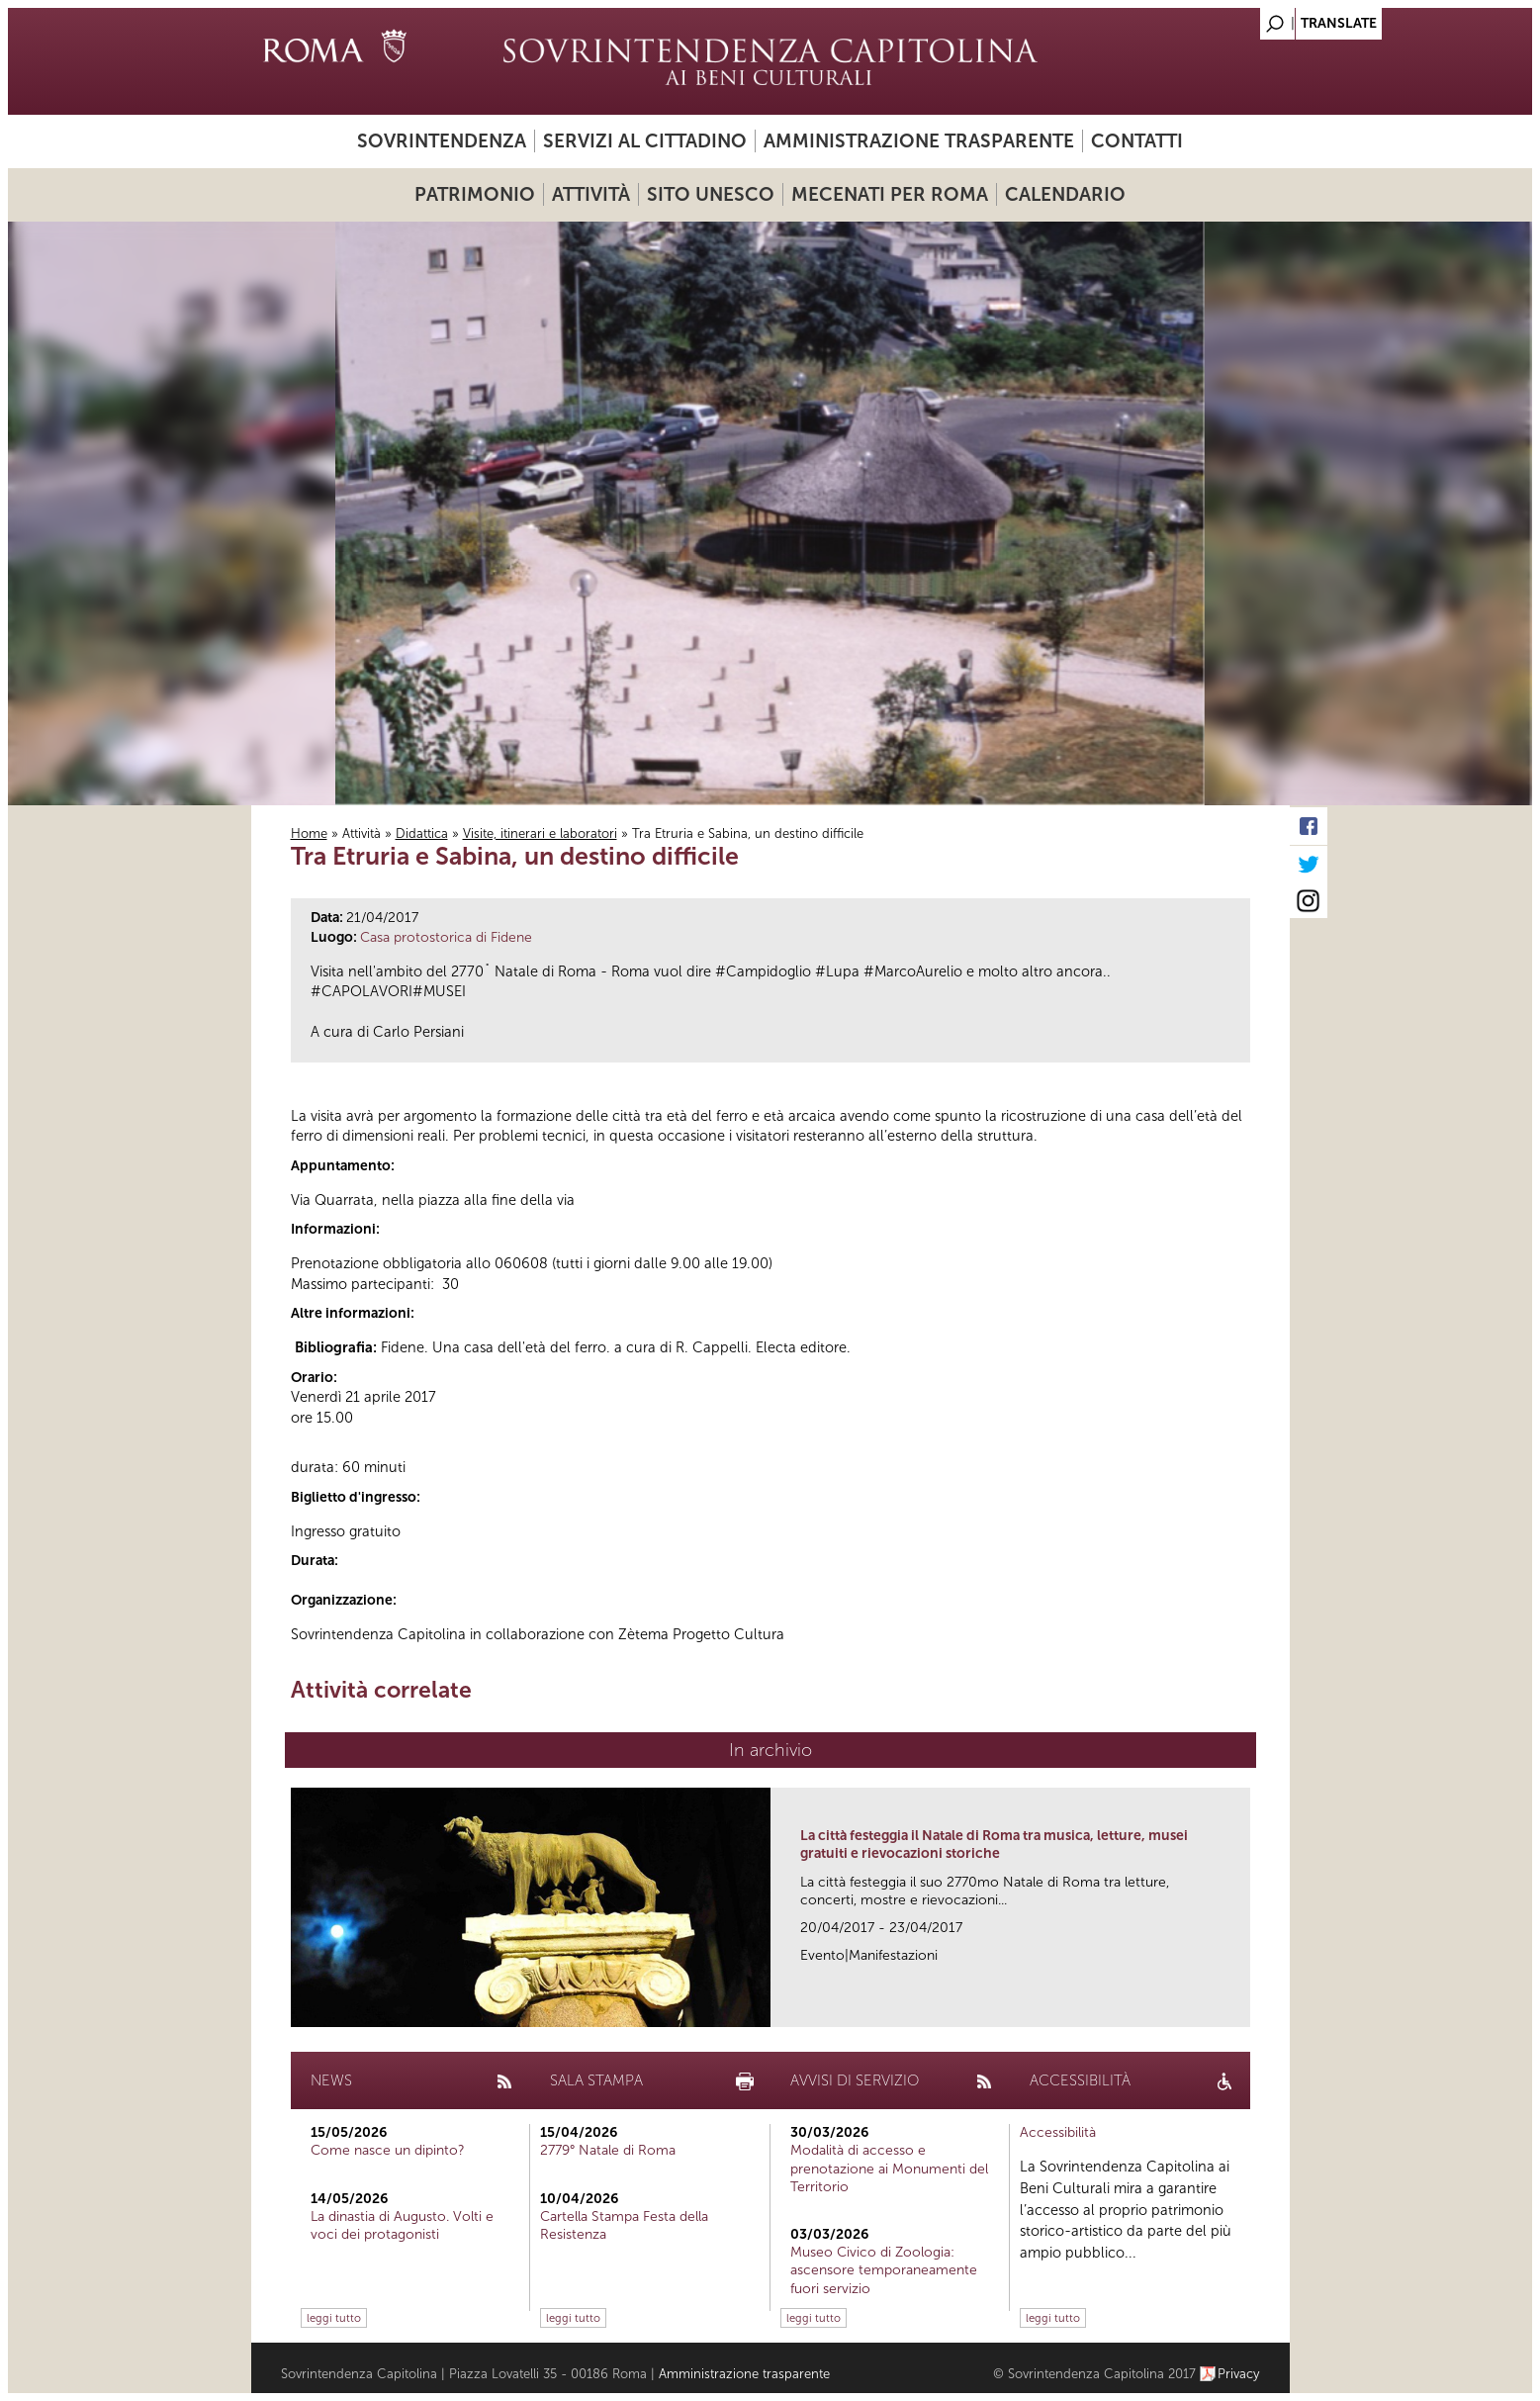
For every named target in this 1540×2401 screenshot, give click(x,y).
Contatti (1137, 141)
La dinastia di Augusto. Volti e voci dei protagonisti (402, 2225)
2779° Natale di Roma (608, 2150)
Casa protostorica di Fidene (446, 937)
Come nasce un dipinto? (388, 2150)
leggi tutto (334, 2318)
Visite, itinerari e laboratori (540, 833)
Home (309, 833)
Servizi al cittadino (645, 141)
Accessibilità (1058, 2132)
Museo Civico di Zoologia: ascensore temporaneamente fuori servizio (883, 2270)
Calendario (1065, 194)
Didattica (422, 833)
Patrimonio (474, 194)
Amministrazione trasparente (919, 141)
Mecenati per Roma (889, 194)
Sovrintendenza (441, 141)
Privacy (1239, 2373)
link (1241, 2005)
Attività (591, 194)
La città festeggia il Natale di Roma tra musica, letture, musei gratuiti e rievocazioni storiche (994, 1844)
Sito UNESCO (710, 194)
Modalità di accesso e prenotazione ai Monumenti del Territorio (889, 2168)
